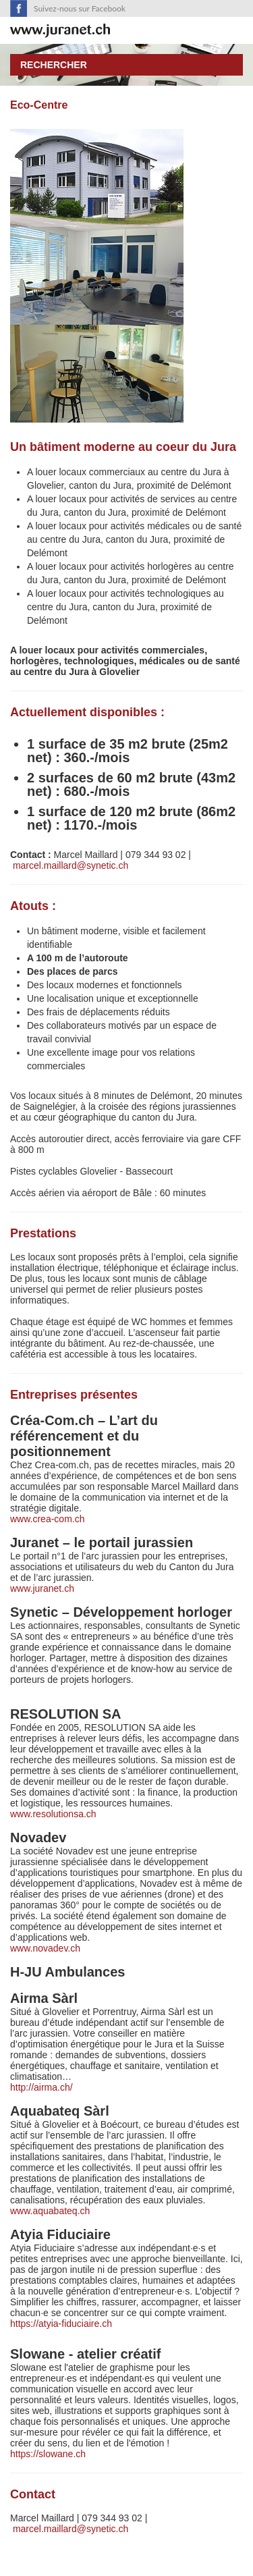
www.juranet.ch (42, 1588)
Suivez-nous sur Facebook (79, 8)
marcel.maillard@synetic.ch (70, 865)
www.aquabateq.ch (50, 2210)
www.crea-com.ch (47, 1518)
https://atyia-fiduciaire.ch (61, 2323)
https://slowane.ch (48, 2453)
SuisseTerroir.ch (60, 31)
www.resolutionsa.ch (53, 1813)
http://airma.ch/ (42, 2087)
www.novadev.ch (45, 1948)
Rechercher (53, 64)
